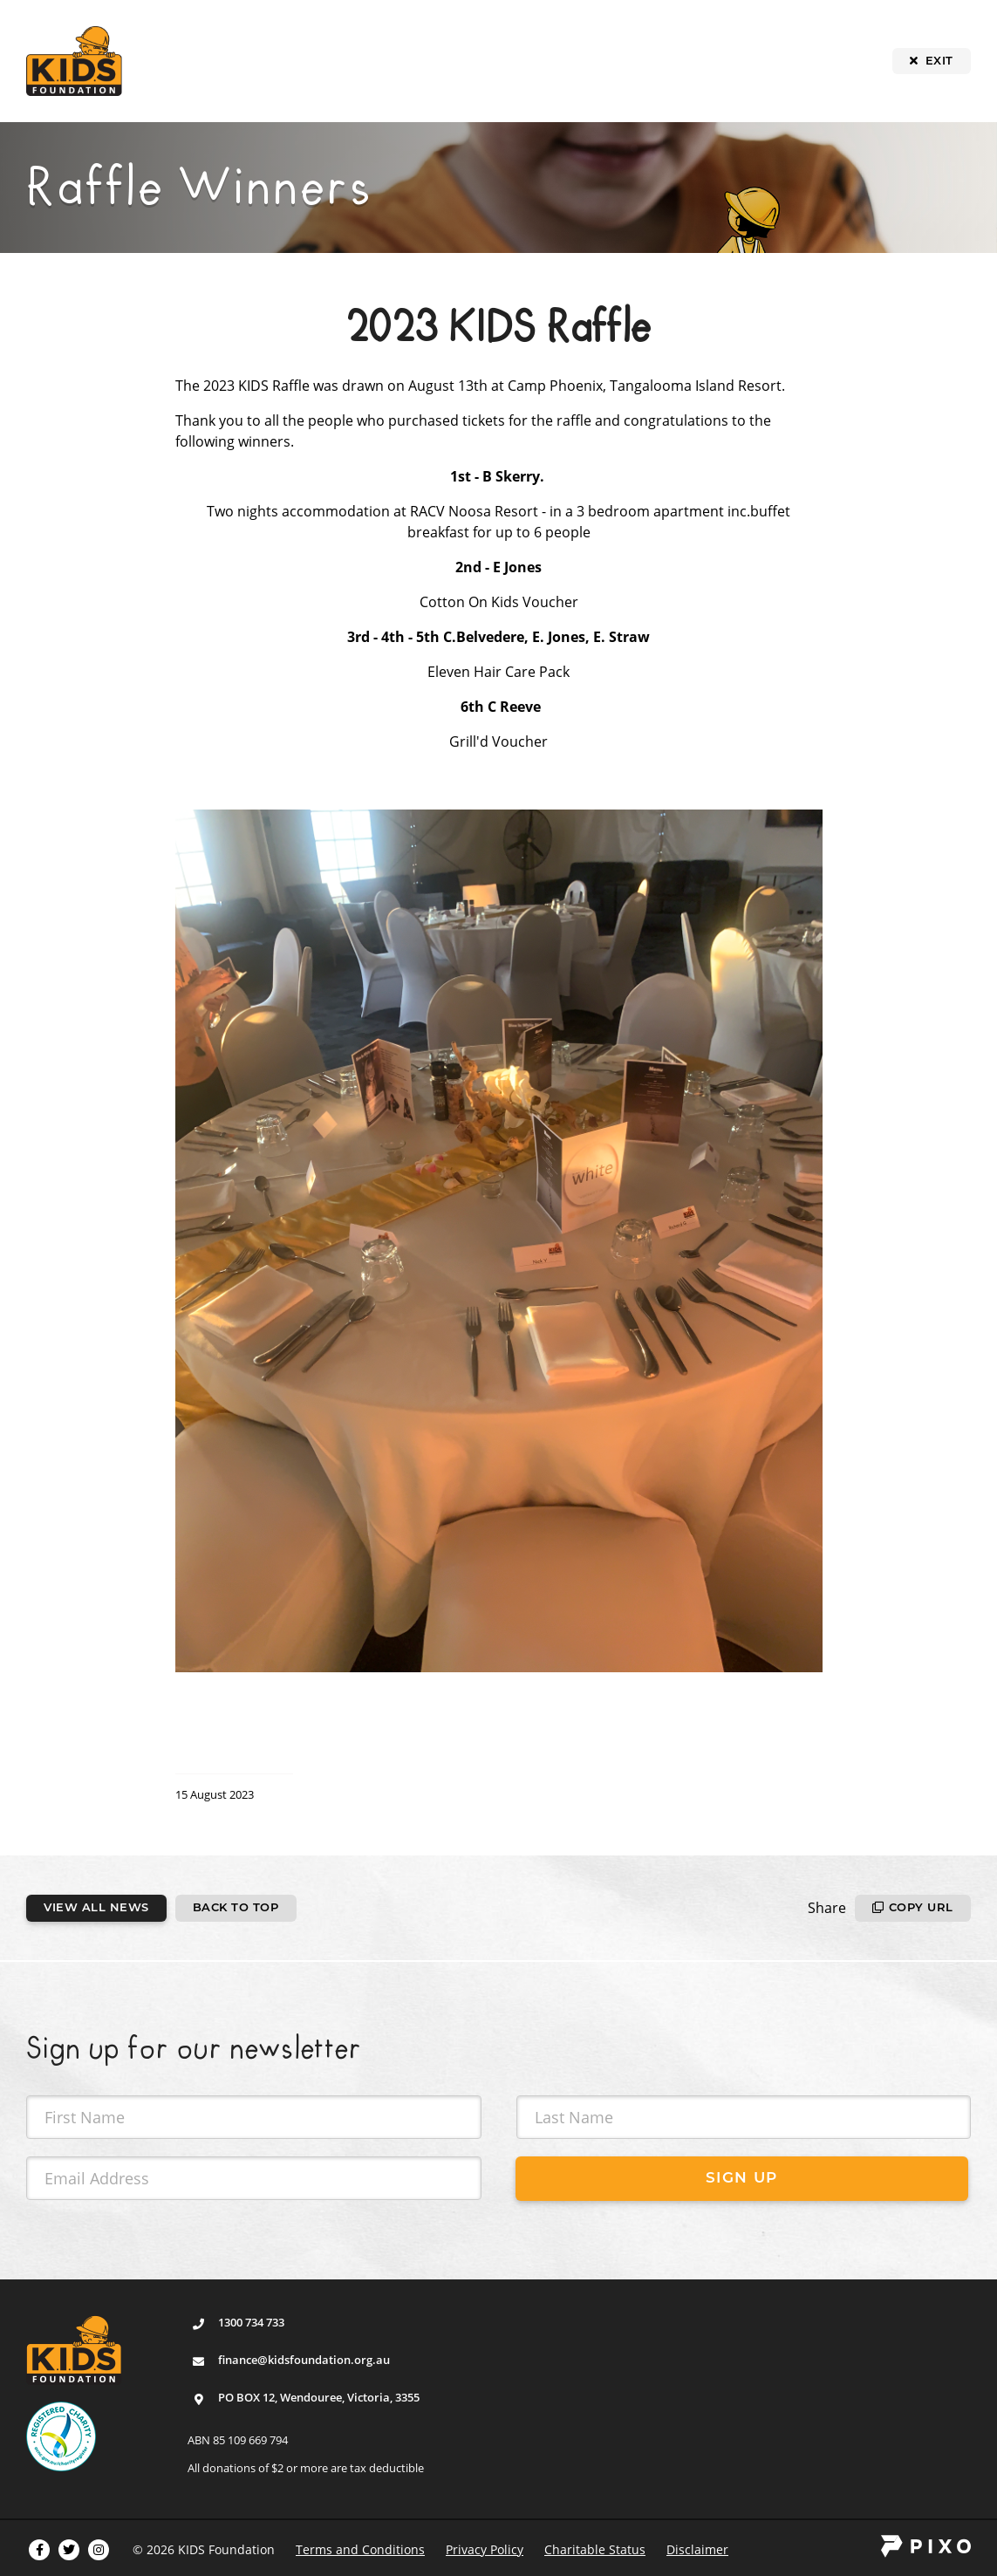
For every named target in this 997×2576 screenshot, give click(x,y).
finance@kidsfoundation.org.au (304, 2360)
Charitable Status (594, 2549)
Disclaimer (697, 2549)
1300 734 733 (251, 2322)
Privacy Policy (484, 2549)
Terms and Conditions (360, 2549)
